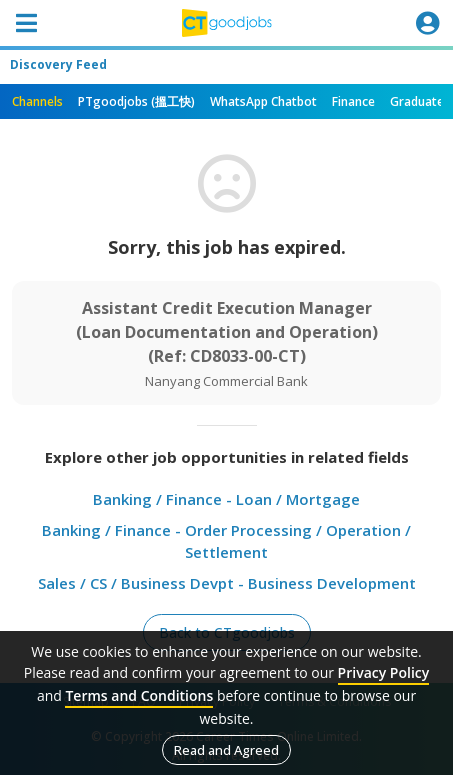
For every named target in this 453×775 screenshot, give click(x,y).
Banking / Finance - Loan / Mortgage (226, 499)
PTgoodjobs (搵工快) (136, 101)
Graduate (417, 101)
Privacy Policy (384, 672)
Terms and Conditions (139, 695)
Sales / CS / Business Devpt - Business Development (227, 583)
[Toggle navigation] (26, 23)
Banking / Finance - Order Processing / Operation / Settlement (226, 541)
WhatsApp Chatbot (263, 101)
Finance (353, 101)
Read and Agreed (226, 750)
